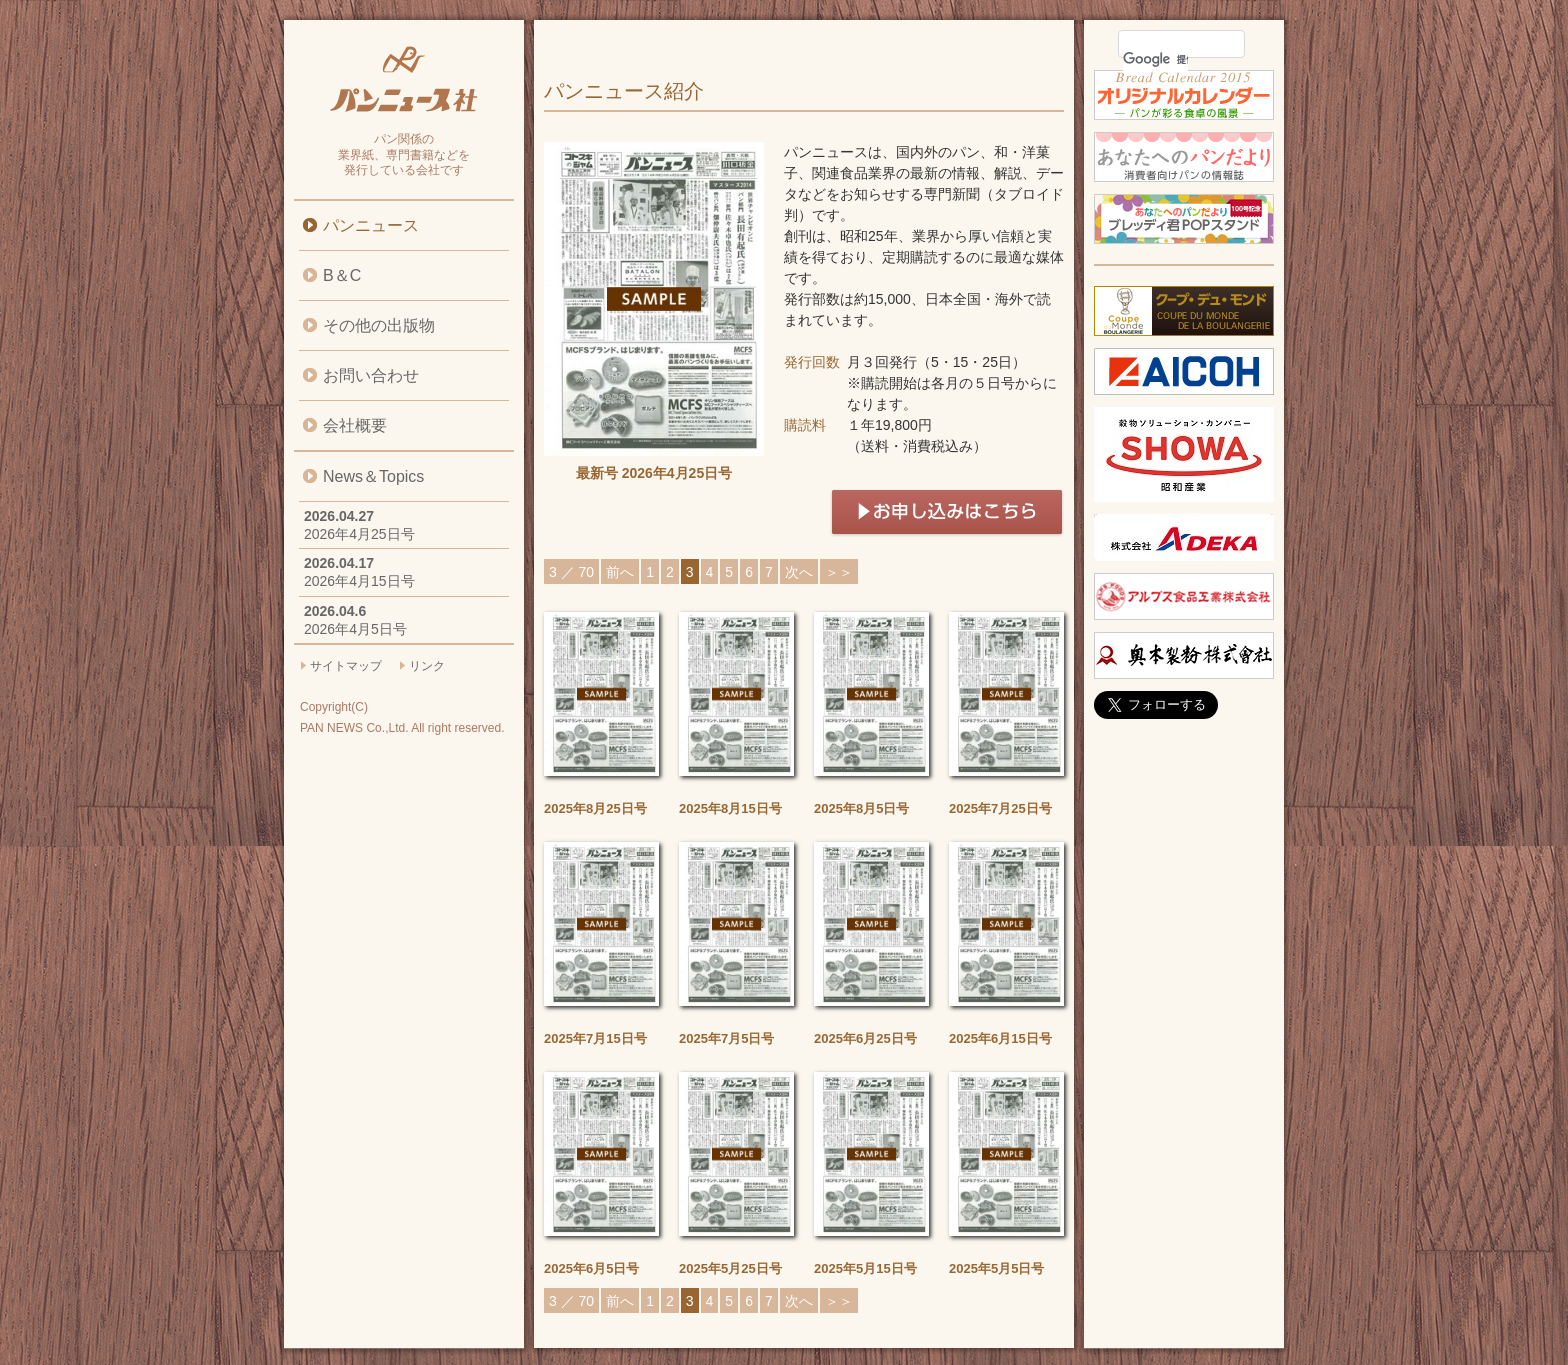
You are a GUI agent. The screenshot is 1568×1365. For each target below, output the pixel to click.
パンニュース (371, 225)
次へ (799, 572)
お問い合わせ (371, 375)
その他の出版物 (379, 325)
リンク (427, 666)
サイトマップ (346, 666)
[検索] (1155, 59)
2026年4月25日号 (359, 534)
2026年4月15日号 (359, 581)
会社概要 (355, 425)
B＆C (342, 275)
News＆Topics (373, 476)
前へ (620, 572)
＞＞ (839, 572)
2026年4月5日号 (355, 629)
